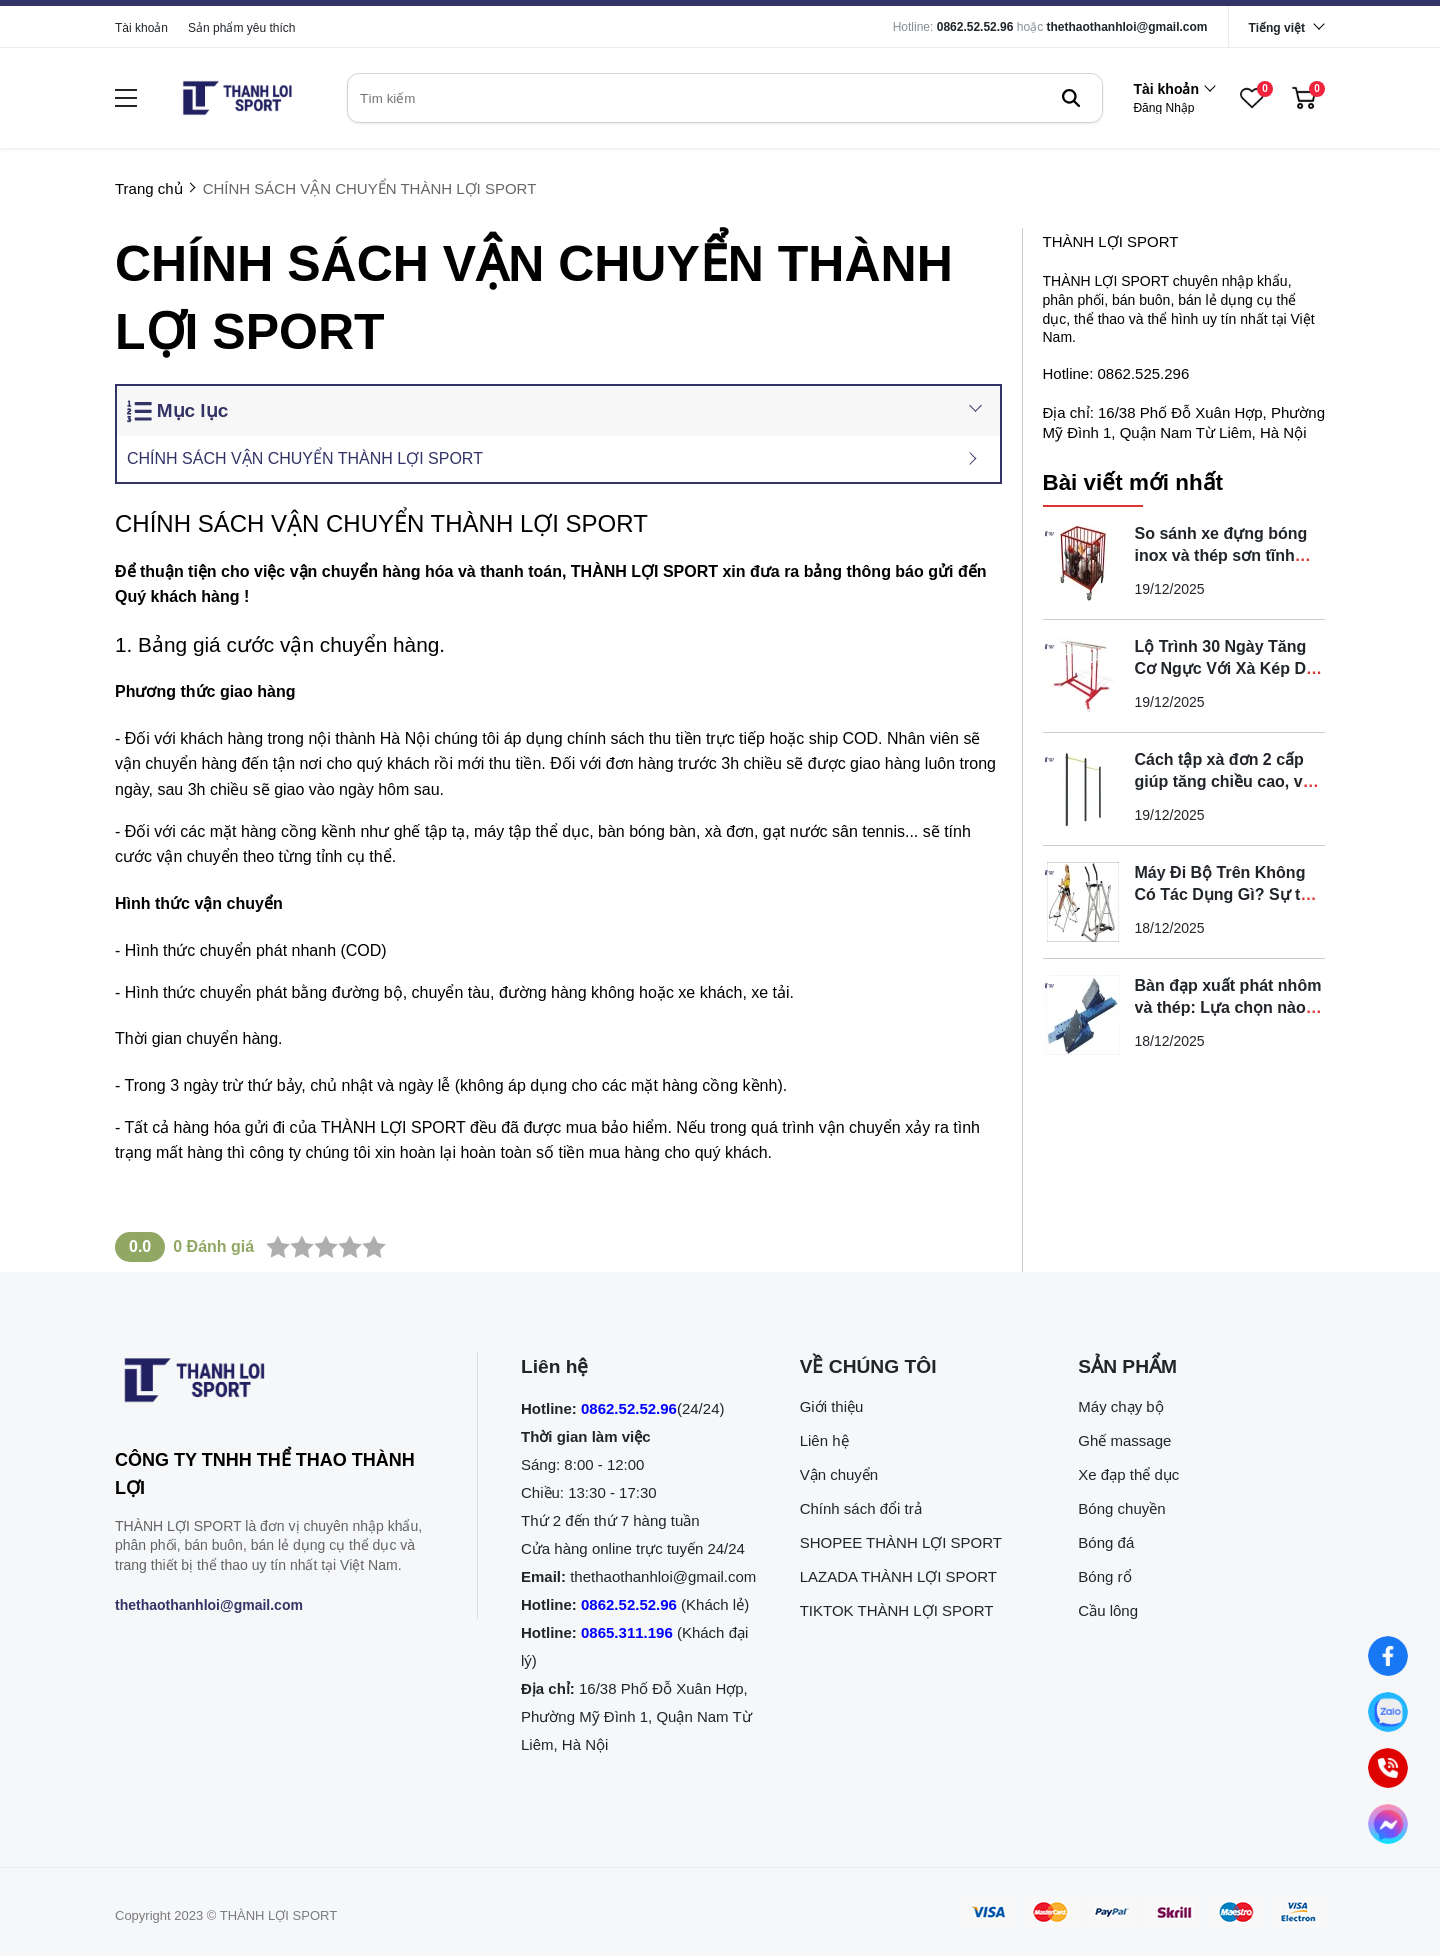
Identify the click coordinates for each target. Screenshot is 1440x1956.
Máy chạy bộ (1120, 1406)
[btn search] (1071, 98)
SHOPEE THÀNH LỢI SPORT (901, 1542)
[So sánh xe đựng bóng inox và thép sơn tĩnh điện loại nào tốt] (1083, 563)
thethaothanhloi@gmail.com (1127, 27)
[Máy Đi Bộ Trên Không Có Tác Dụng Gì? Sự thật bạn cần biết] (1083, 902)
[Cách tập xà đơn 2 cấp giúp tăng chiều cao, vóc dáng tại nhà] (1083, 789)
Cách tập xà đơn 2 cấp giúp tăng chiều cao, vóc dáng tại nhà (1228, 781)
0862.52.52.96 (975, 27)
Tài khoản (141, 28)
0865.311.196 (627, 1632)
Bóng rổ (1104, 1576)
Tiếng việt (1277, 28)
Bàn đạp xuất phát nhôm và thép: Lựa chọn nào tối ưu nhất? (1228, 1007)
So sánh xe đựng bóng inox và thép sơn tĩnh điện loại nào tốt (1221, 555)
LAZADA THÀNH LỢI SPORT (898, 1576)
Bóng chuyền (1121, 1508)
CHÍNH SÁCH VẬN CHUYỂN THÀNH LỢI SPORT (305, 458)
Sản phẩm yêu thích (241, 28)
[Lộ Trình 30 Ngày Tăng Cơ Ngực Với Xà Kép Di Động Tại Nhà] (1083, 676)
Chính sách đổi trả (861, 1508)
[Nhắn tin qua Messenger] (1388, 1824)
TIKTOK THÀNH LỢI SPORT (897, 1610)
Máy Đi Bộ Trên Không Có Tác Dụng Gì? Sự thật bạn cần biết (1230, 894)
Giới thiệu (832, 1406)
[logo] (237, 98)
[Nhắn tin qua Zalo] (1388, 1712)
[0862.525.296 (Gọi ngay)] (1388, 1768)
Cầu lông (1108, 1610)
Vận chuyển (839, 1474)
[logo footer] (274, 1384)
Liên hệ (824, 1440)
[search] (725, 98)
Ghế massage (1124, 1440)
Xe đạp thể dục (1128, 1474)
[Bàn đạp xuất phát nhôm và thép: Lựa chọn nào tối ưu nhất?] (1083, 1015)
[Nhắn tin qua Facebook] (1388, 1656)
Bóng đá (1106, 1542)
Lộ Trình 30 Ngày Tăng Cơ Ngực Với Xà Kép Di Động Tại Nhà (1223, 668)
